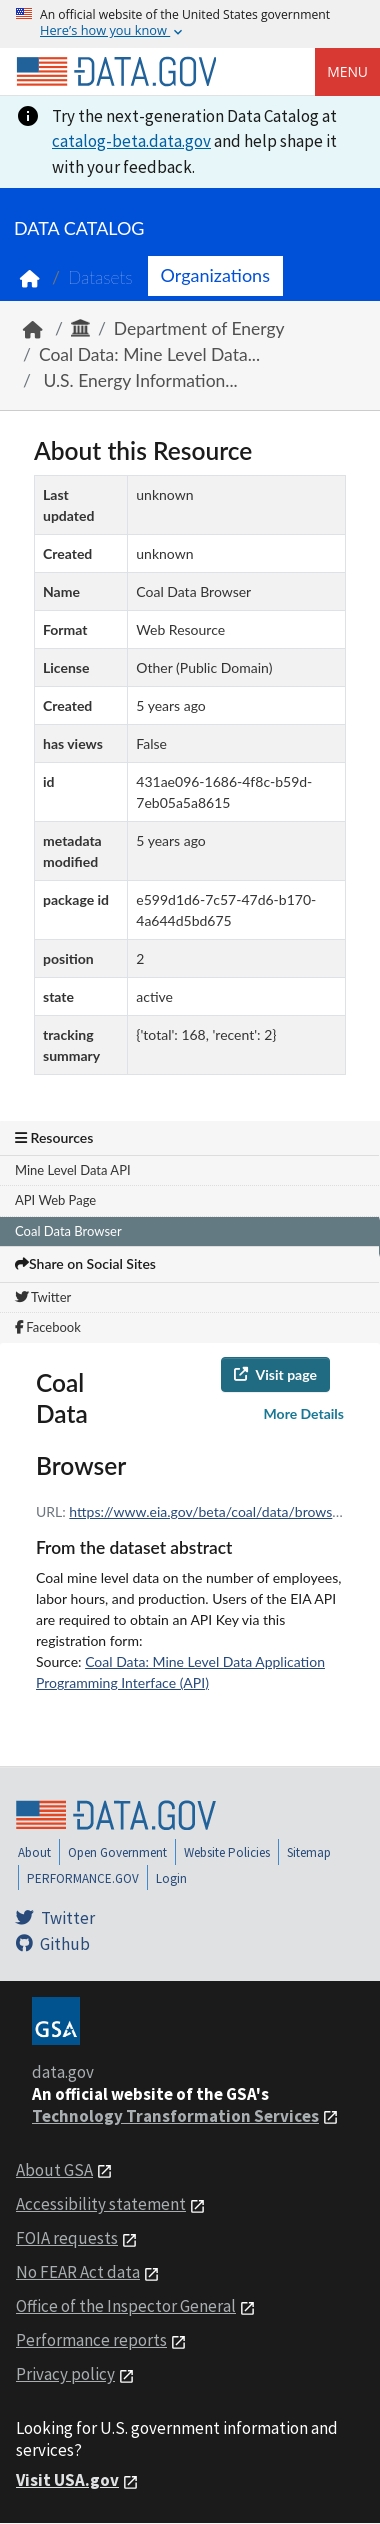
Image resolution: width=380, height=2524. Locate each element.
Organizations (215, 275)
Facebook (48, 1327)
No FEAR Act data (78, 2272)
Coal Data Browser (68, 1231)
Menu (347, 71)
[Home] (116, 72)
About (34, 1852)
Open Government (117, 1852)
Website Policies (227, 1852)
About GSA (54, 2170)
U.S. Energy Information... (138, 380)
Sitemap (309, 1852)
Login (171, 1878)
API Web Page (55, 1200)
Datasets (100, 277)
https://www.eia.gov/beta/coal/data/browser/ (209, 1511)
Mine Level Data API (73, 1170)
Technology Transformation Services (175, 2116)
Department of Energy (199, 328)
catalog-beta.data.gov (131, 141)
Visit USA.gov (67, 2480)
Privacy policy (65, 2374)
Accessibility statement (101, 2204)
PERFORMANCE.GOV (83, 1878)
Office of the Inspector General (126, 2306)
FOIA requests (67, 2238)
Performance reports (91, 2340)
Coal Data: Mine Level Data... (149, 354)
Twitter (43, 1297)
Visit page (275, 1374)
